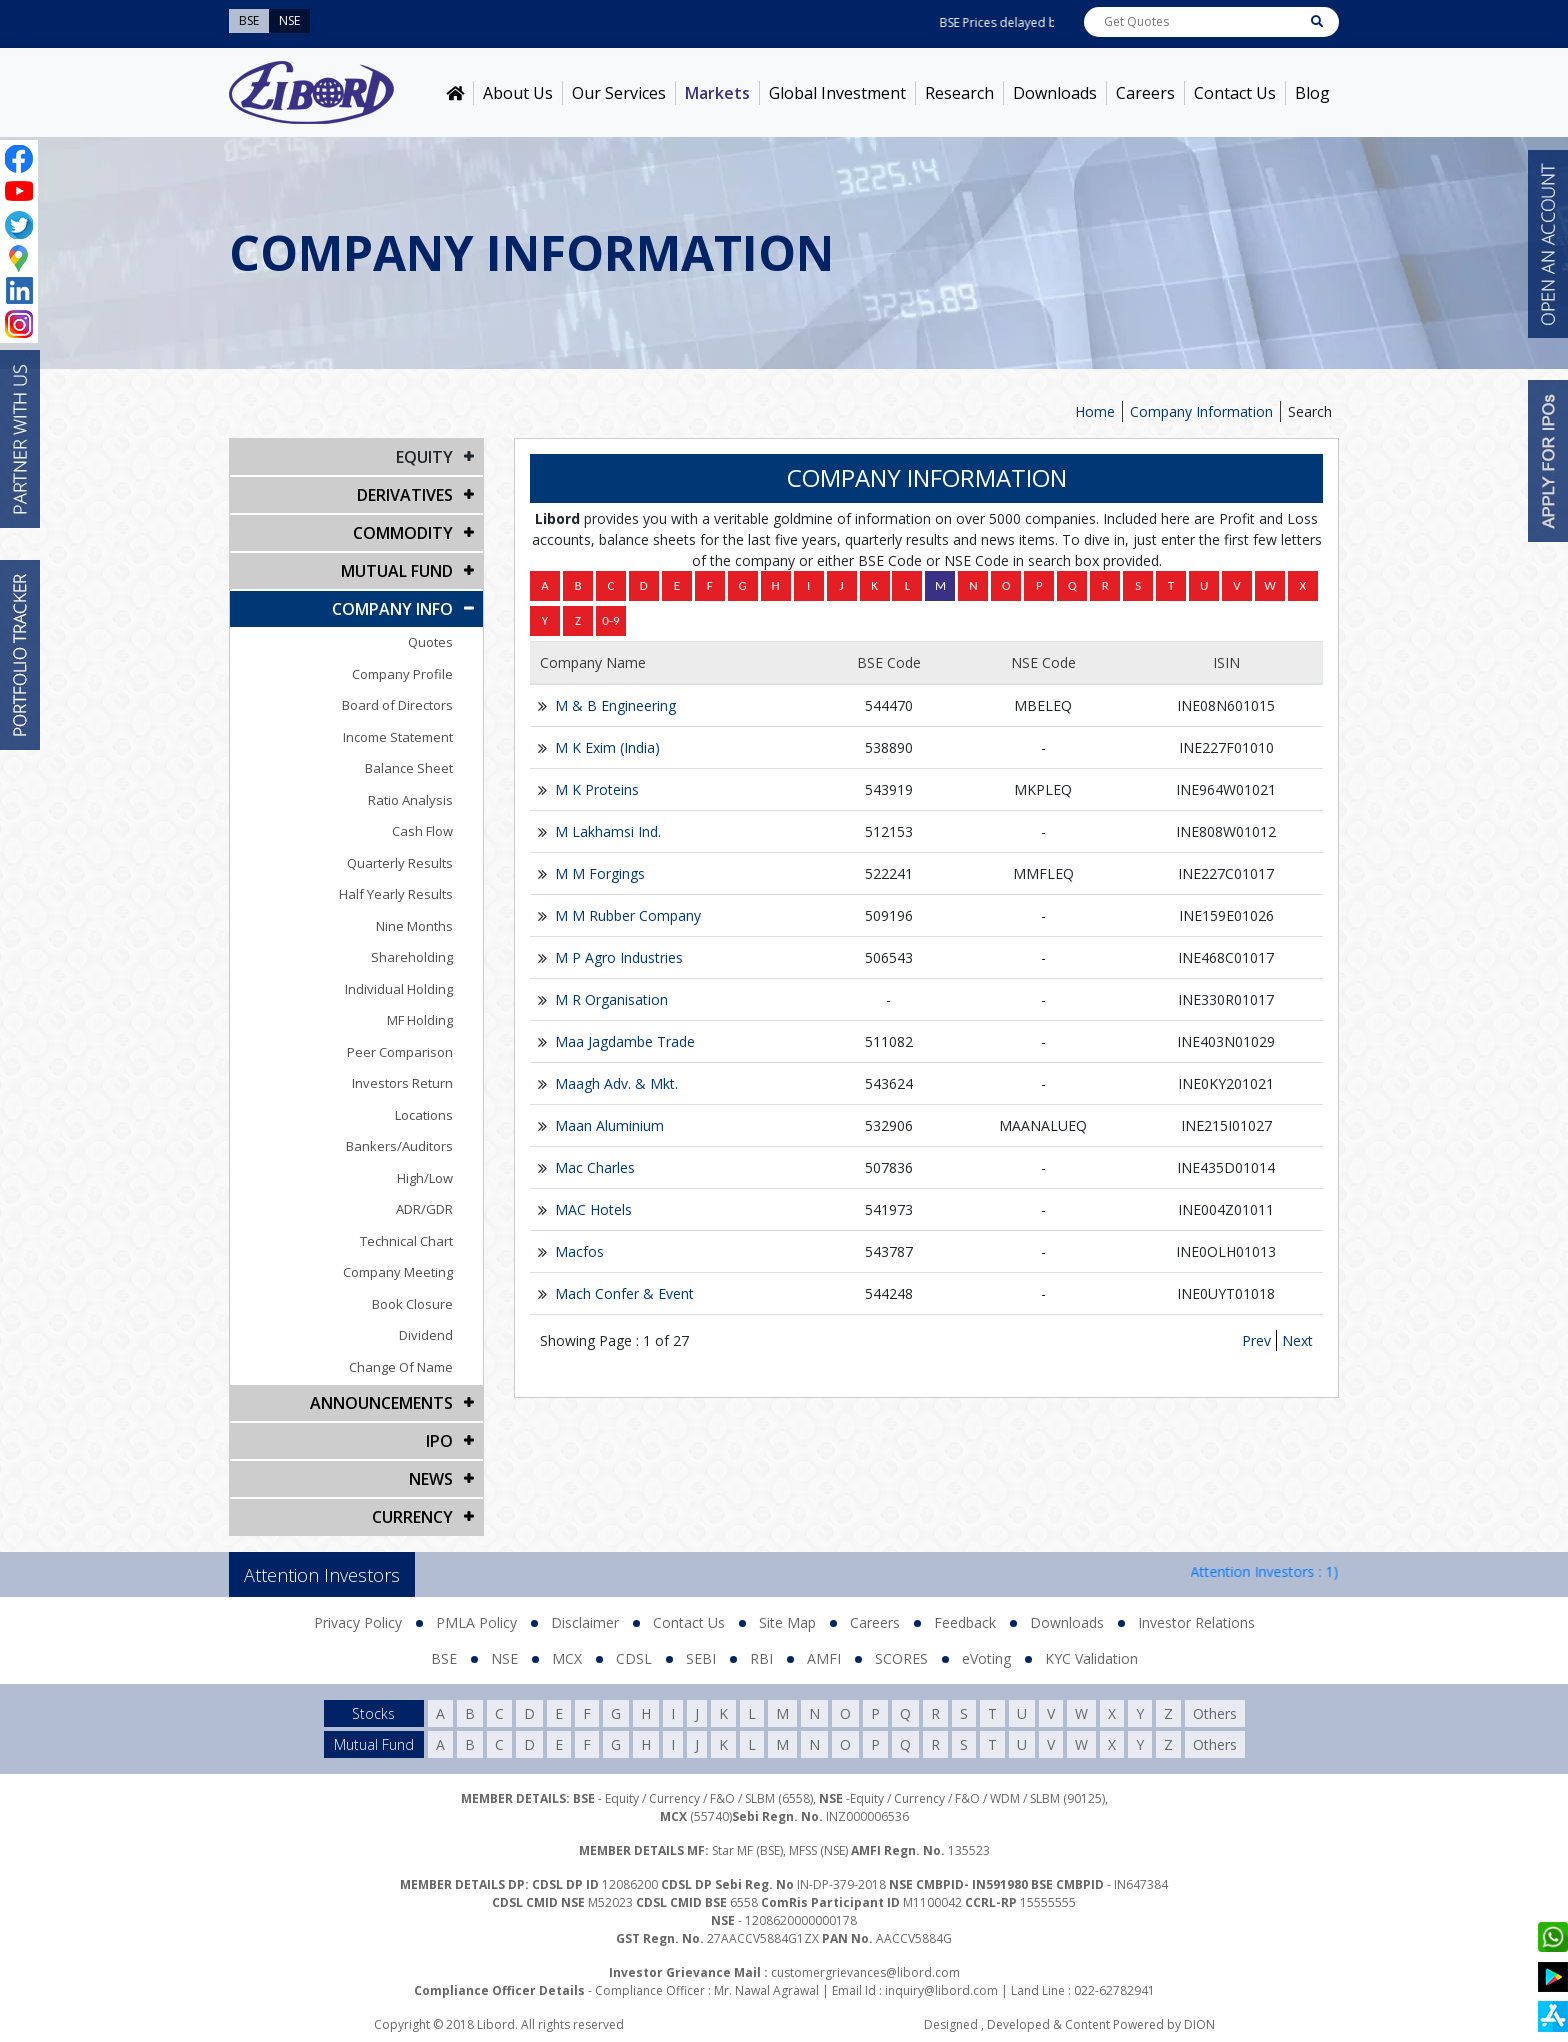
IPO (439, 1441)
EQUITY (424, 457)
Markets (717, 93)
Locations (424, 1115)
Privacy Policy (358, 1622)
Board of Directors (397, 705)
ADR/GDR (424, 1209)
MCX (567, 1658)
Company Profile (402, 674)
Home (1095, 411)
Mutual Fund (397, 571)
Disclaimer (585, 1622)
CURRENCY (412, 1517)
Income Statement (398, 737)
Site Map (787, 1622)
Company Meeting (398, 1272)
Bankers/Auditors (399, 1146)
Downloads (1055, 93)
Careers (1145, 93)
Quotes (430, 642)
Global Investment (837, 93)
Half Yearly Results (396, 894)
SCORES (901, 1658)
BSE (444, 1658)
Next (1297, 1340)
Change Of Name (401, 1367)
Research (959, 93)
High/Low (425, 1178)
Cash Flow (422, 831)
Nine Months (414, 926)
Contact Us (1235, 93)
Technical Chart (406, 1241)
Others (1215, 1713)
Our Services (619, 93)
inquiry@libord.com (941, 1990)
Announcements (381, 1403)
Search (1310, 411)
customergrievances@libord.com (865, 1972)
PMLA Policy (476, 1622)
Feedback (965, 1622)
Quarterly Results (400, 863)
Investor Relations (1196, 1622)
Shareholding (412, 957)
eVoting (986, 1658)
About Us (518, 93)
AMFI (824, 1658)
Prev (1256, 1340)
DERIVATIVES (405, 495)
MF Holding (420, 1020)
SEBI (701, 1658)
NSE (504, 1658)
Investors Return (402, 1083)
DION (1199, 2024)
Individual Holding (399, 989)
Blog (1312, 93)
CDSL (634, 1658)
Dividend (426, 1335)
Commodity (403, 533)
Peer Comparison (400, 1052)
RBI (761, 1658)
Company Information (1201, 411)
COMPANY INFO (392, 609)
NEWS (431, 1479)
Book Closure (412, 1304)
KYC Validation (1091, 1658)
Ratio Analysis (410, 800)
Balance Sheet (409, 768)
